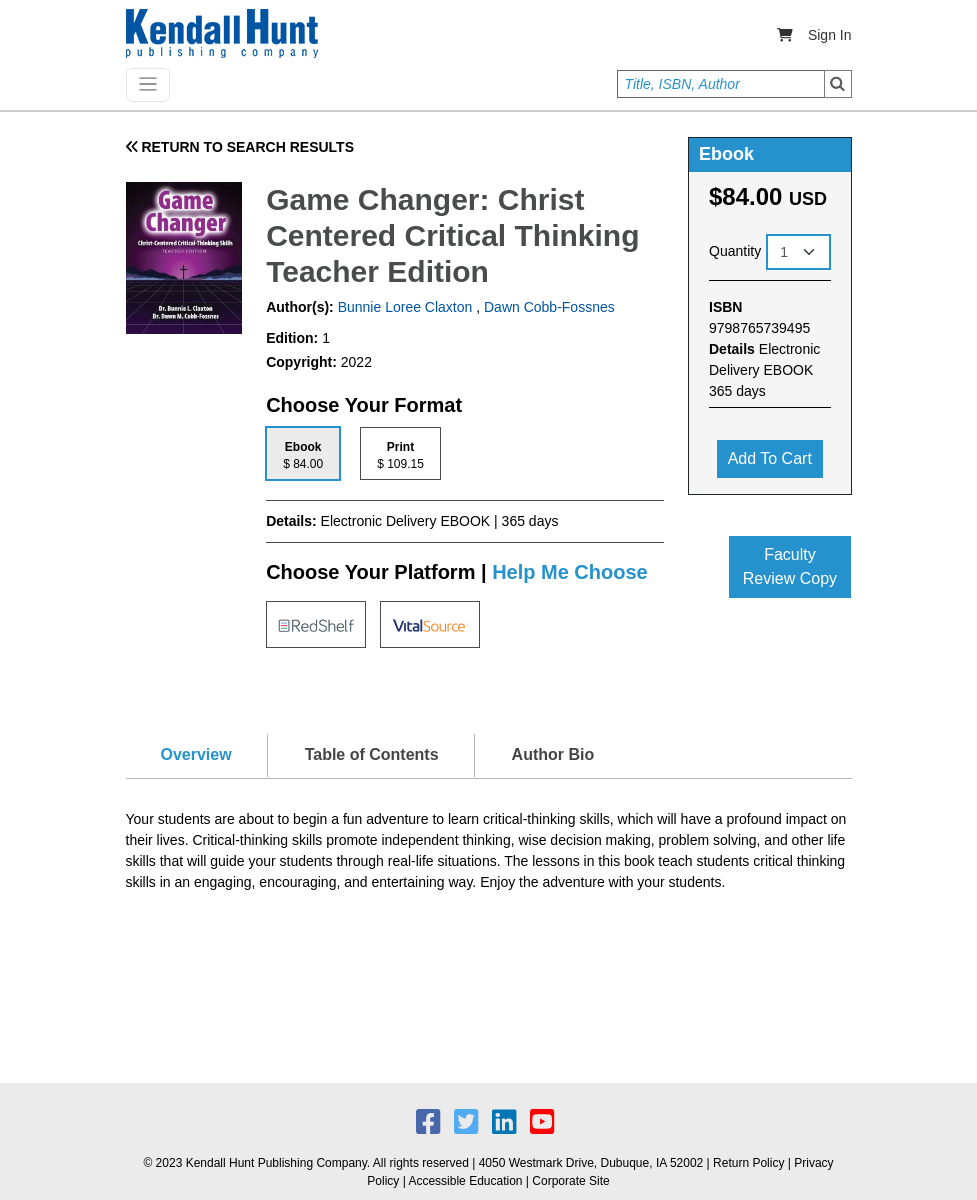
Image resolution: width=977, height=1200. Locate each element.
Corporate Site (570, 1181)
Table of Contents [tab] (372, 754)
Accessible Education (465, 1181)
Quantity (735, 251)
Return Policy (748, 1163)
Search (838, 84)
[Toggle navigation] (148, 85)
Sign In (830, 35)
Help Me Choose (570, 572)
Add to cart (770, 458)
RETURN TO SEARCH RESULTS (240, 147)
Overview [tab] (196, 754)
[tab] (303, 453)
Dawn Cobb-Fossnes (549, 307)
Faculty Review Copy (790, 566)
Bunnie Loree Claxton (403, 307)
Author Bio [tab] (553, 754)
